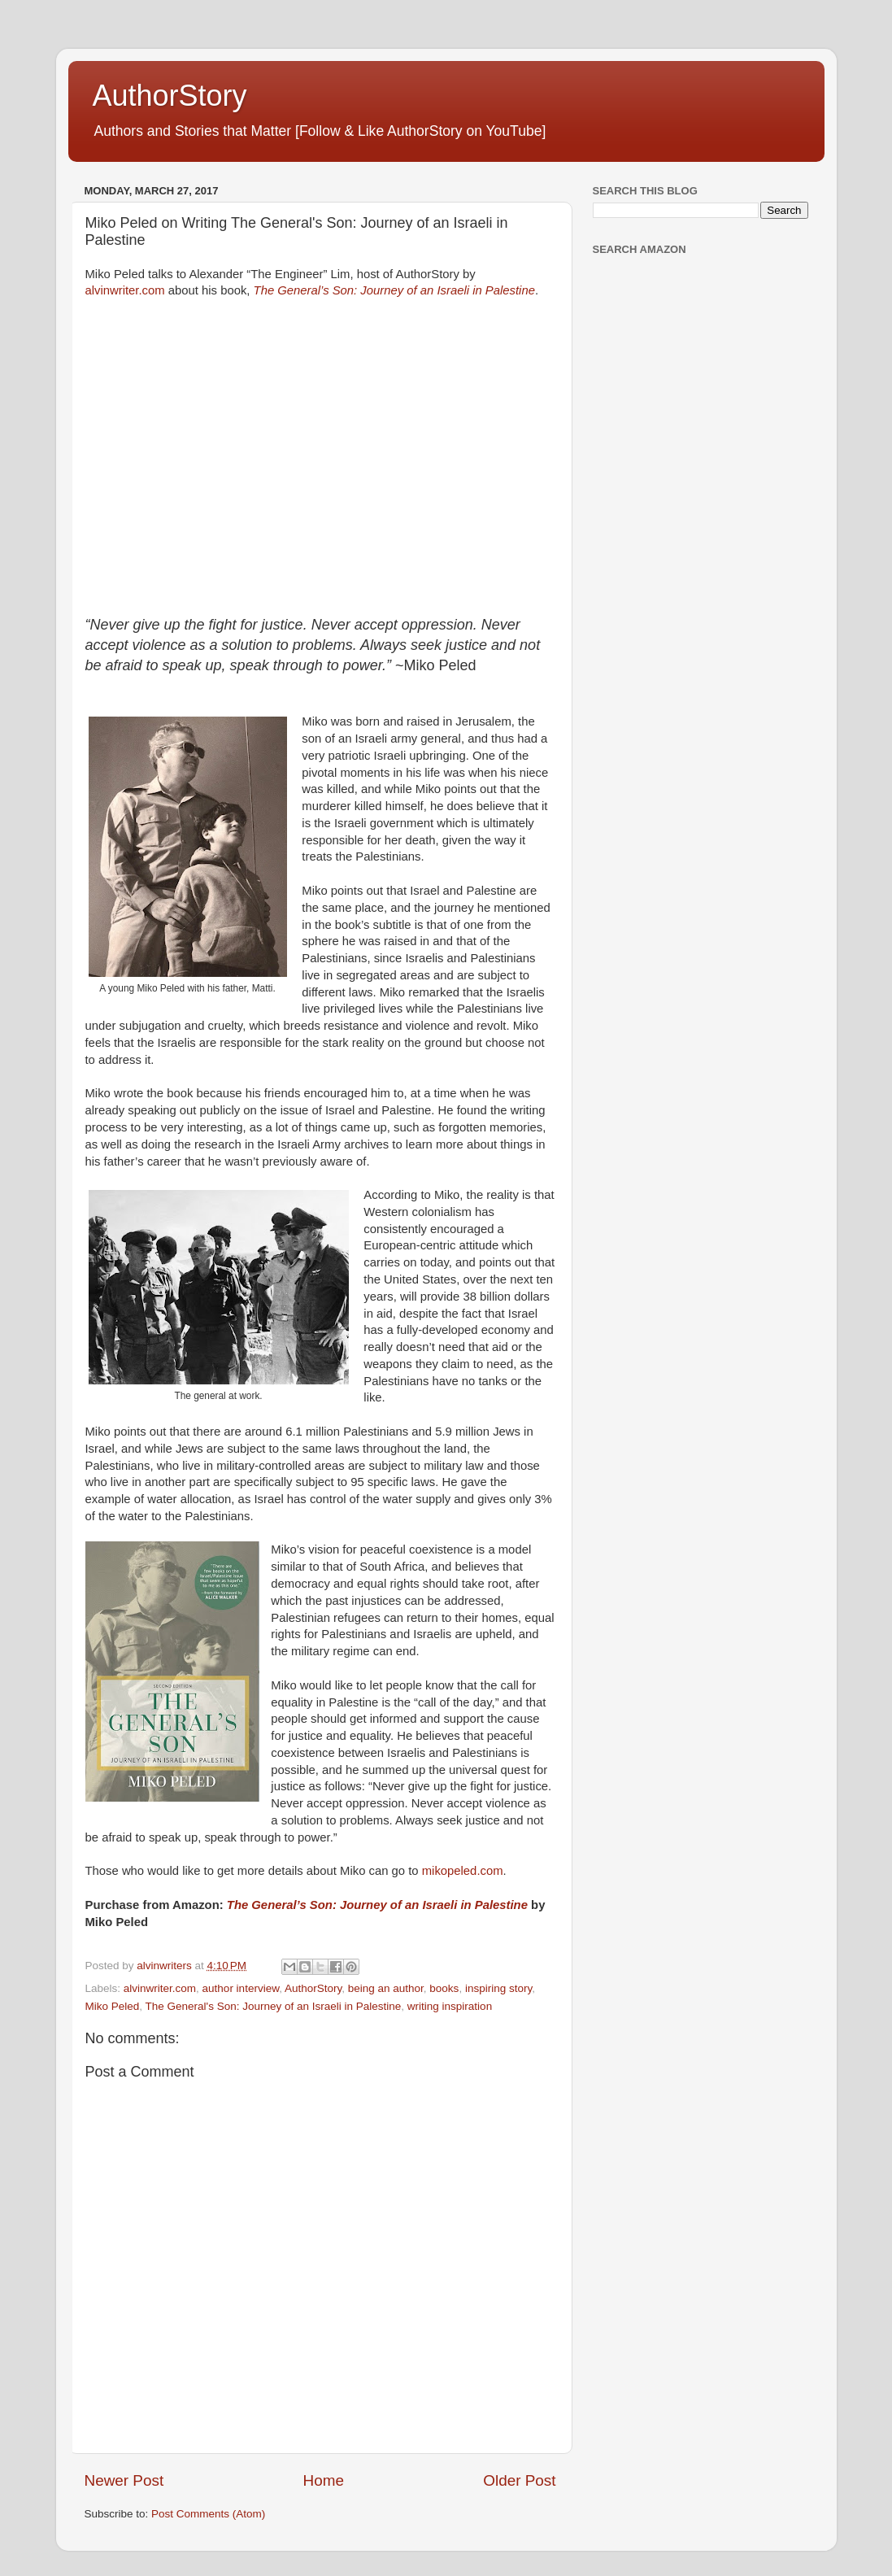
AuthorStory (170, 95)
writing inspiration (449, 2006)
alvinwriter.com (125, 290)
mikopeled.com (462, 1870)
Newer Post (124, 2480)
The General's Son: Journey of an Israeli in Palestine (274, 2006)
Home (323, 2480)
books (444, 1988)
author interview (241, 1988)
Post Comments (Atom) (208, 2514)
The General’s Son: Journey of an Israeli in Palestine (394, 290)
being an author (386, 1988)
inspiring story (498, 1988)
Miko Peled (112, 2006)
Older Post (519, 2480)
